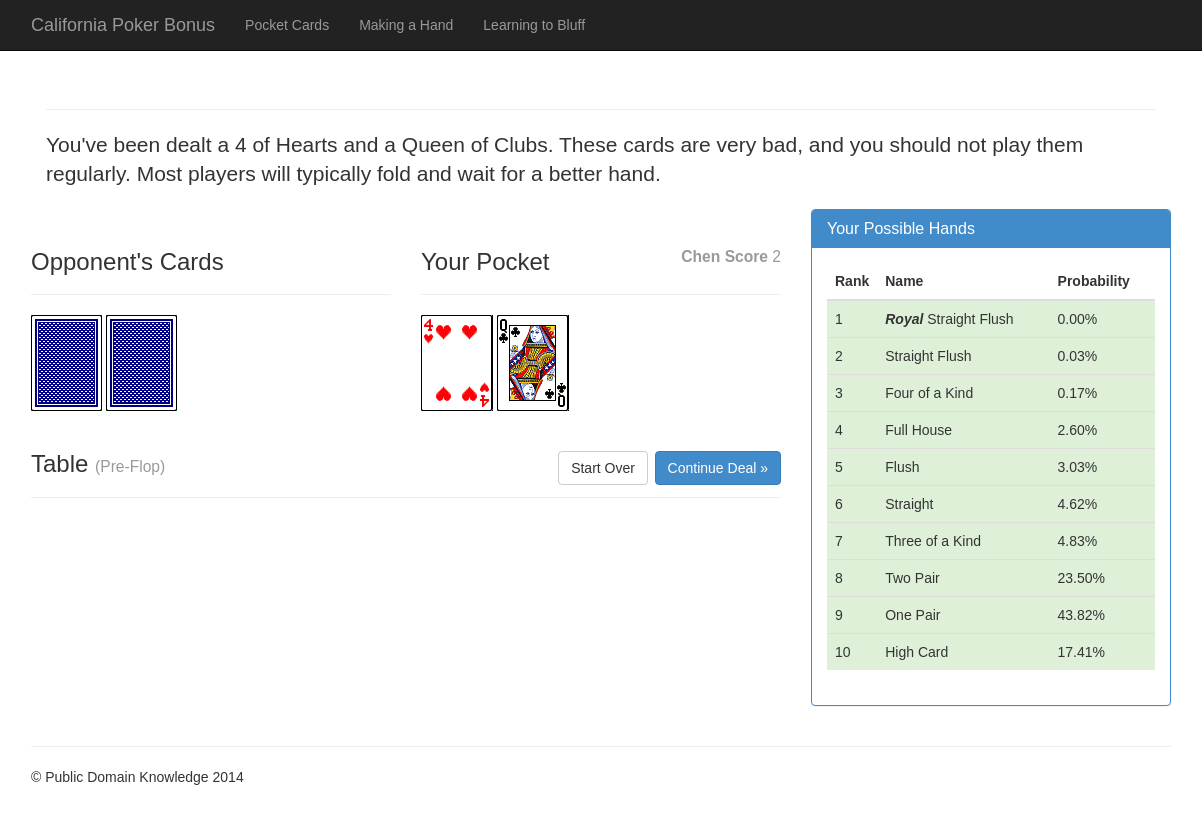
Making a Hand (406, 25)
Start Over (603, 468)
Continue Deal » (718, 468)
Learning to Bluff (534, 25)
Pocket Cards (287, 25)
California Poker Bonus (123, 25)
